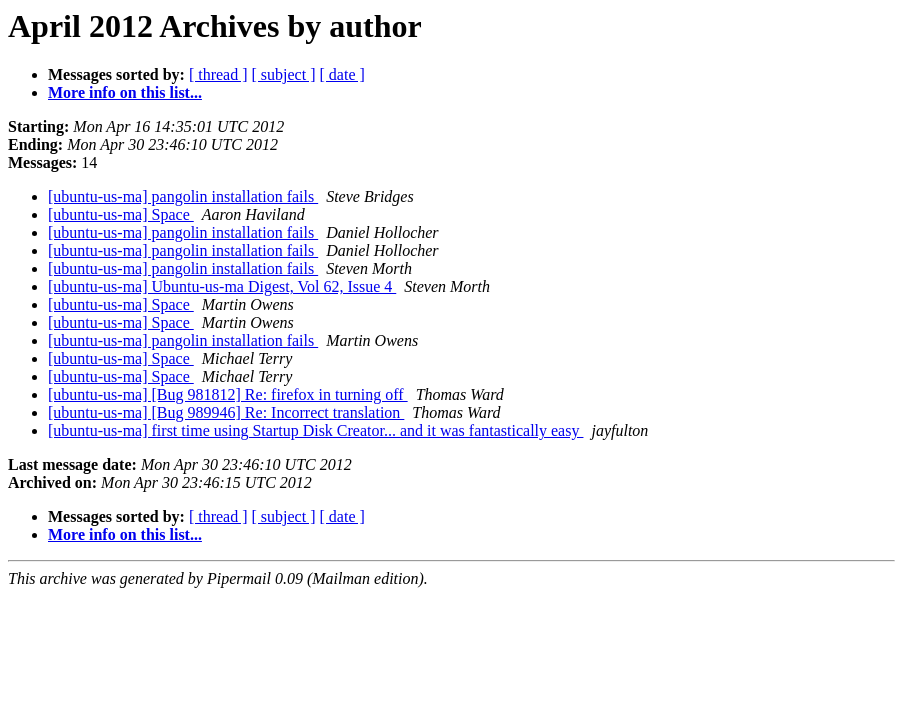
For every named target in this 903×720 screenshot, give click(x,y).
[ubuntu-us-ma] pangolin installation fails (183, 196)
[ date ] (342, 74)
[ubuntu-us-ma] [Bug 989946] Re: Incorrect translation (226, 412)
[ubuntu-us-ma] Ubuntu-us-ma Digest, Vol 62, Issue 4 (222, 286)
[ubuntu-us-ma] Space (121, 214)
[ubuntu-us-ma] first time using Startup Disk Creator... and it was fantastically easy (315, 430)
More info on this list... (125, 92)
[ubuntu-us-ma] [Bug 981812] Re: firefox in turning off (228, 394)
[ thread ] (218, 74)
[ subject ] (284, 74)
